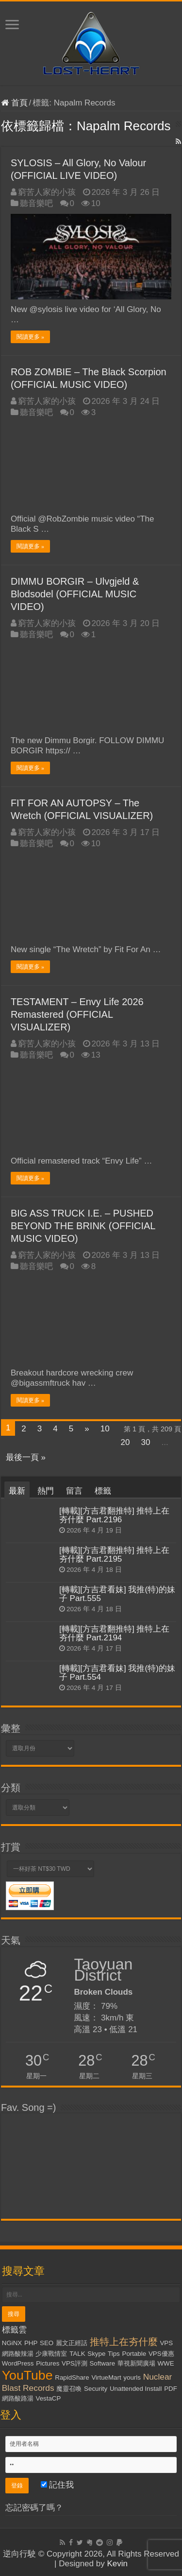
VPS (166, 2343)
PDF (170, 2388)
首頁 (14, 102)
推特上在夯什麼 (124, 2341)
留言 (74, 1491)
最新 (17, 1491)
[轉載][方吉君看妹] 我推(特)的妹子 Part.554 (117, 1673)
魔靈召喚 (69, 2388)
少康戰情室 (51, 2353)
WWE (166, 2363)
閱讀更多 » (30, 336)
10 (105, 1428)
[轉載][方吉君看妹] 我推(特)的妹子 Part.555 (117, 1594)
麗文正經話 (71, 2343)
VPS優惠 (161, 2353)
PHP (30, 2343)
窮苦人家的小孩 (47, 192)
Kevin (117, 2563)
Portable (134, 2353)
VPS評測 (74, 2363)
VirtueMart (106, 2377)
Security (95, 2388)
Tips (114, 2353)
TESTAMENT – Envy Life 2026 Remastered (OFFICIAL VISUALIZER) (77, 1014)
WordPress (18, 2363)
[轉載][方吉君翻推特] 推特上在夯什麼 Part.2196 (114, 1515)
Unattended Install (136, 2388)
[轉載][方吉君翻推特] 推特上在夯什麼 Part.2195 (114, 1555)
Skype (96, 2353)
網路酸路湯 (17, 2398)
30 (145, 1442)
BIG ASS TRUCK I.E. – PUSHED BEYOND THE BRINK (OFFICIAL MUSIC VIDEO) (83, 1226)
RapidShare (72, 2377)
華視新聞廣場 (136, 2363)
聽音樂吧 (36, 203)
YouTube (27, 2375)
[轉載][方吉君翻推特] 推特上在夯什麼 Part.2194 (114, 1633)
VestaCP (48, 2398)
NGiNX (12, 2343)
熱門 (45, 1491)
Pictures (47, 2363)
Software (102, 2363)
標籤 (103, 1491)
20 (125, 1442)
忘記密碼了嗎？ (34, 2507)
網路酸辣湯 (17, 2353)
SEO (46, 2343)
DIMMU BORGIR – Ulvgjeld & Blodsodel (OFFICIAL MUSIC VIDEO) (75, 594)
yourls (132, 2377)
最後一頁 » (26, 1457)
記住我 (57, 2484)
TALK (77, 2353)
